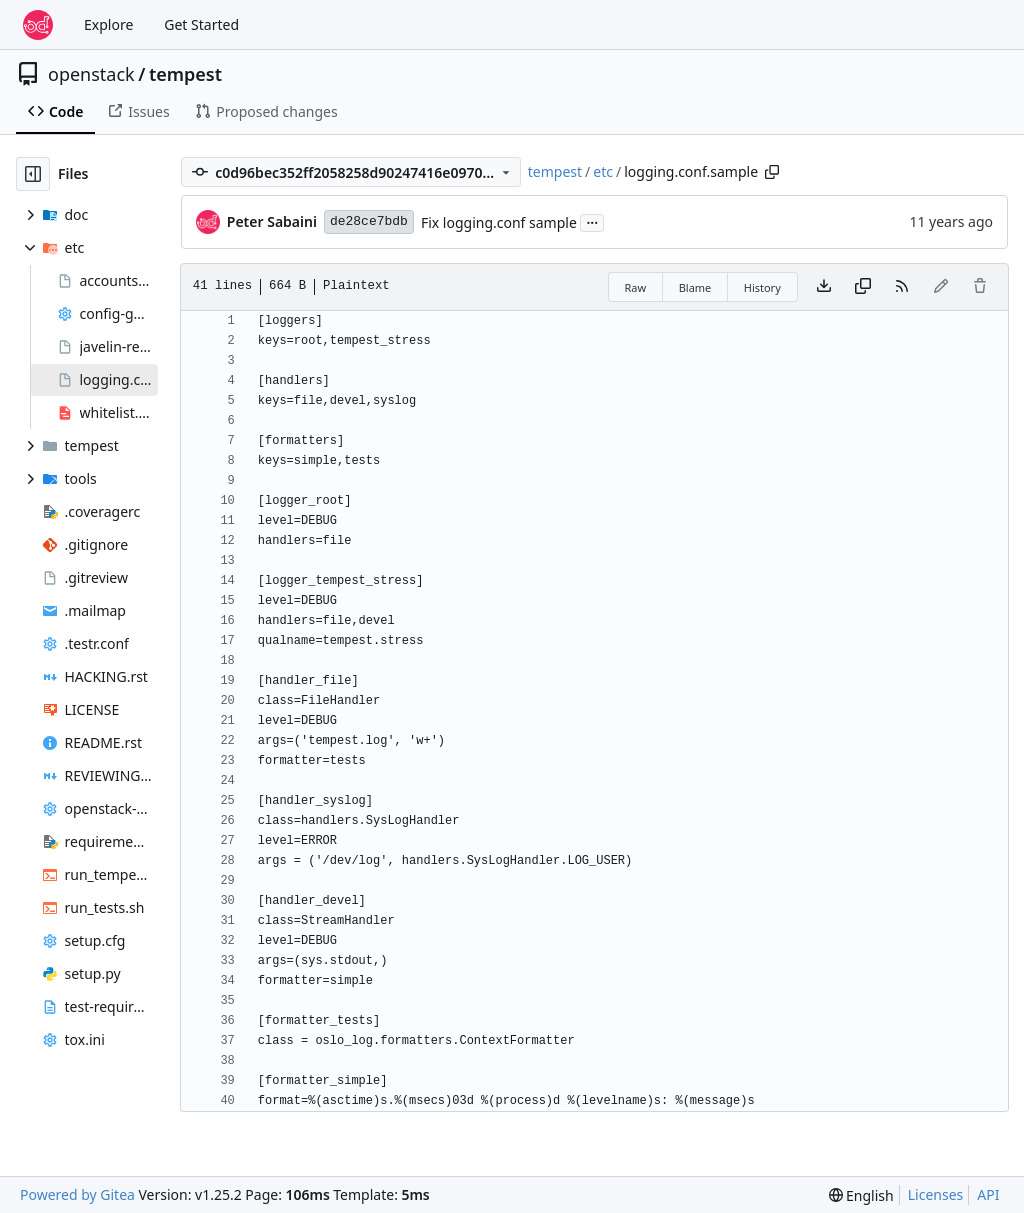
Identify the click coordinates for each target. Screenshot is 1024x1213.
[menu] (861, 1195)
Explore (108, 24)
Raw (636, 287)
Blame (695, 287)
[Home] (38, 25)
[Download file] (824, 287)
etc (603, 171)
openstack (91, 74)
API (988, 1194)
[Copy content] (863, 287)
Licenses (936, 1194)
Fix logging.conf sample (499, 222)
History (762, 287)
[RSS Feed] (902, 287)
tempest (185, 74)
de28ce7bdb (369, 221)
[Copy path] (772, 172)
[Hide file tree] (33, 174)
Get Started (201, 24)
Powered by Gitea (77, 1194)
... (592, 221)
